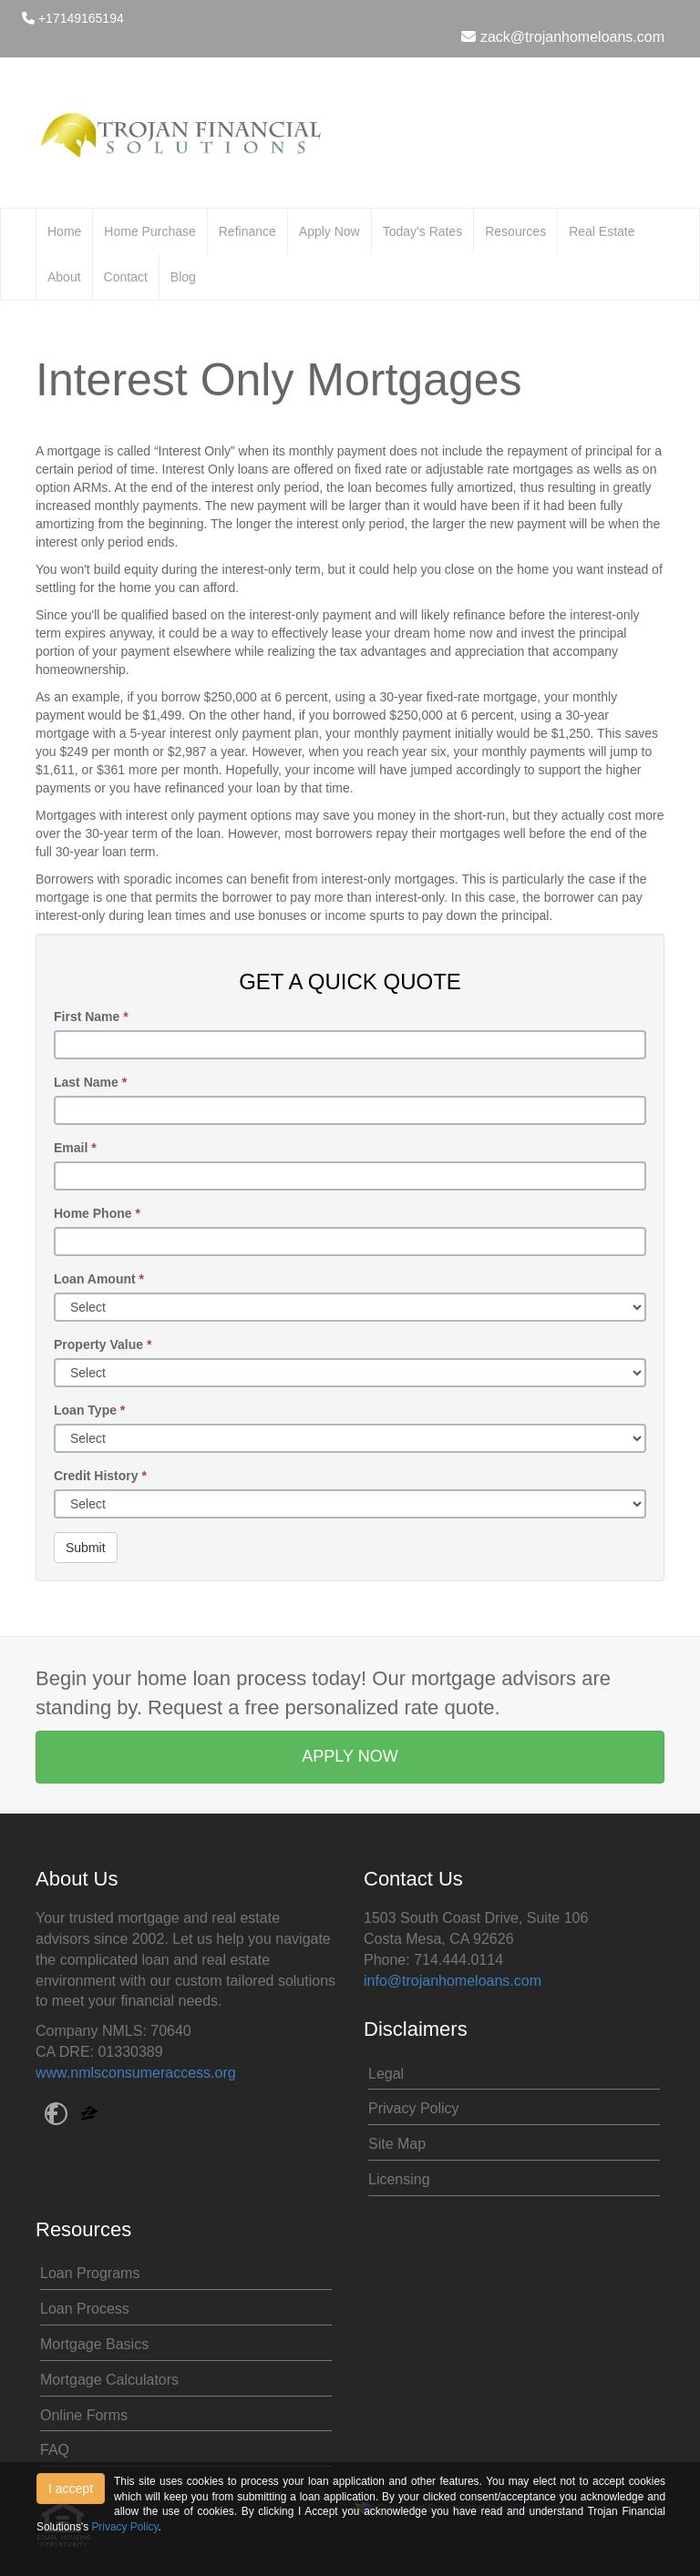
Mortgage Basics (94, 2344)
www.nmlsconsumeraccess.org (136, 2072)
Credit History (100, 1475)
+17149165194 (73, 18)
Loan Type (89, 1410)
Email (75, 1147)
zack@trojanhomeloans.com (562, 37)
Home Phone (97, 1213)
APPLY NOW (349, 1756)
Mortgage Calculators (109, 2379)
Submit (86, 1547)
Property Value (102, 1344)
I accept (70, 2488)
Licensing (399, 2179)
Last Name (90, 1082)
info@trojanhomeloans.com (452, 1980)
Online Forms (84, 2415)
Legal (386, 2073)
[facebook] (56, 2115)
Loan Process (84, 2308)
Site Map (397, 2144)
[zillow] (89, 2115)
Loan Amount (99, 1279)
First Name (91, 1016)
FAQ (54, 2450)
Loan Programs (89, 2273)
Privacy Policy (413, 2108)
